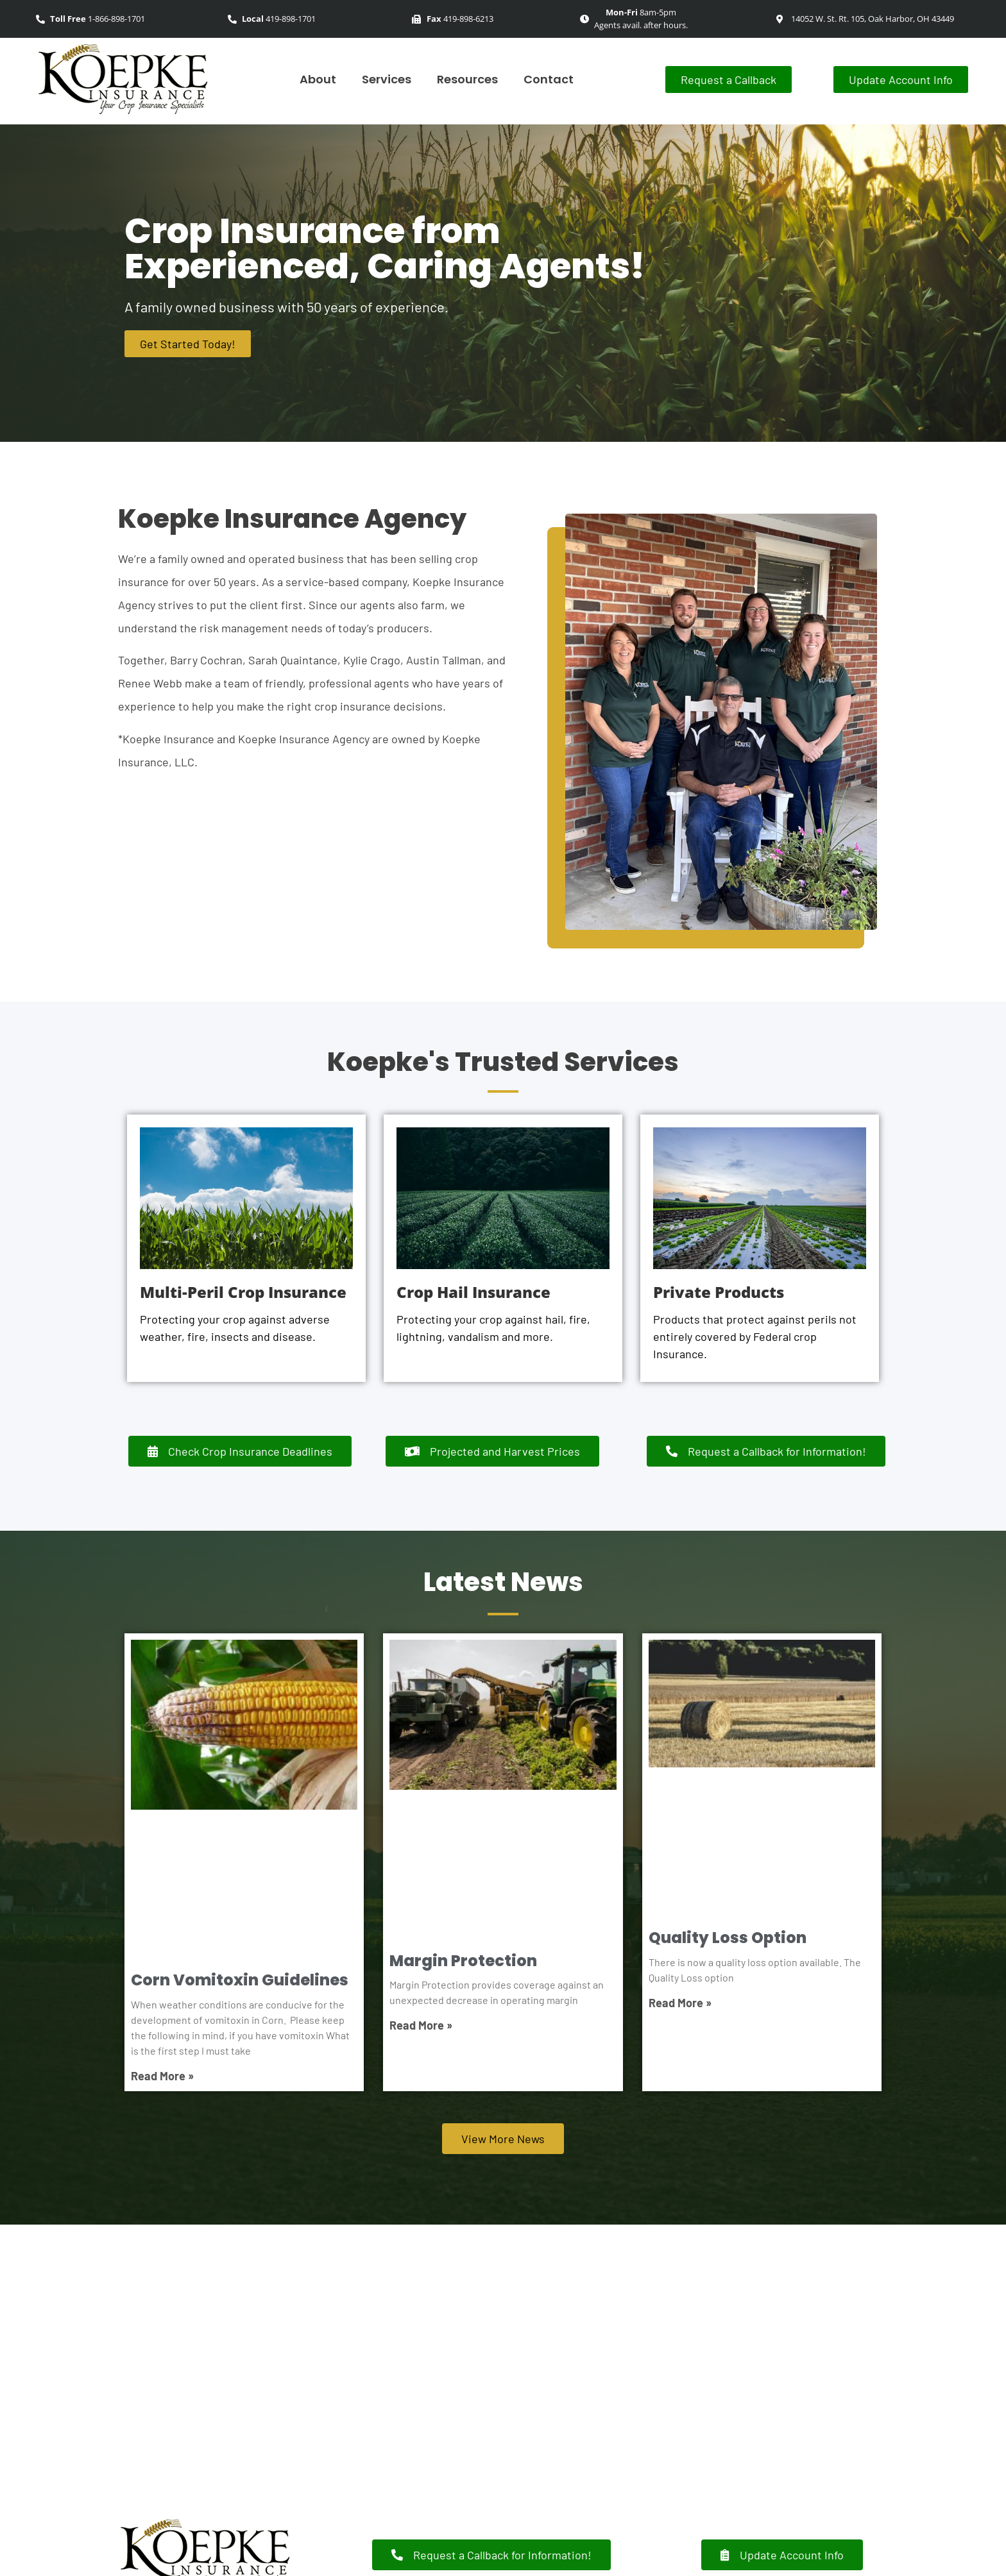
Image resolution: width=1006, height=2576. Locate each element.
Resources (467, 79)
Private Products (718, 1291)
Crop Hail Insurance (473, 1291)
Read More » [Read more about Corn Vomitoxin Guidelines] (162, 2076)
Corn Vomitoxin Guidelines (239, 1980)
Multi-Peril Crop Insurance (243, 1291)
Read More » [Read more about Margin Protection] (420, 2025)
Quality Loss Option (727, 1937)
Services (386, 79)
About (318, 79)
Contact (549, 79)
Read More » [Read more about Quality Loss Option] (680, 2003)
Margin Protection (463, 1960)
